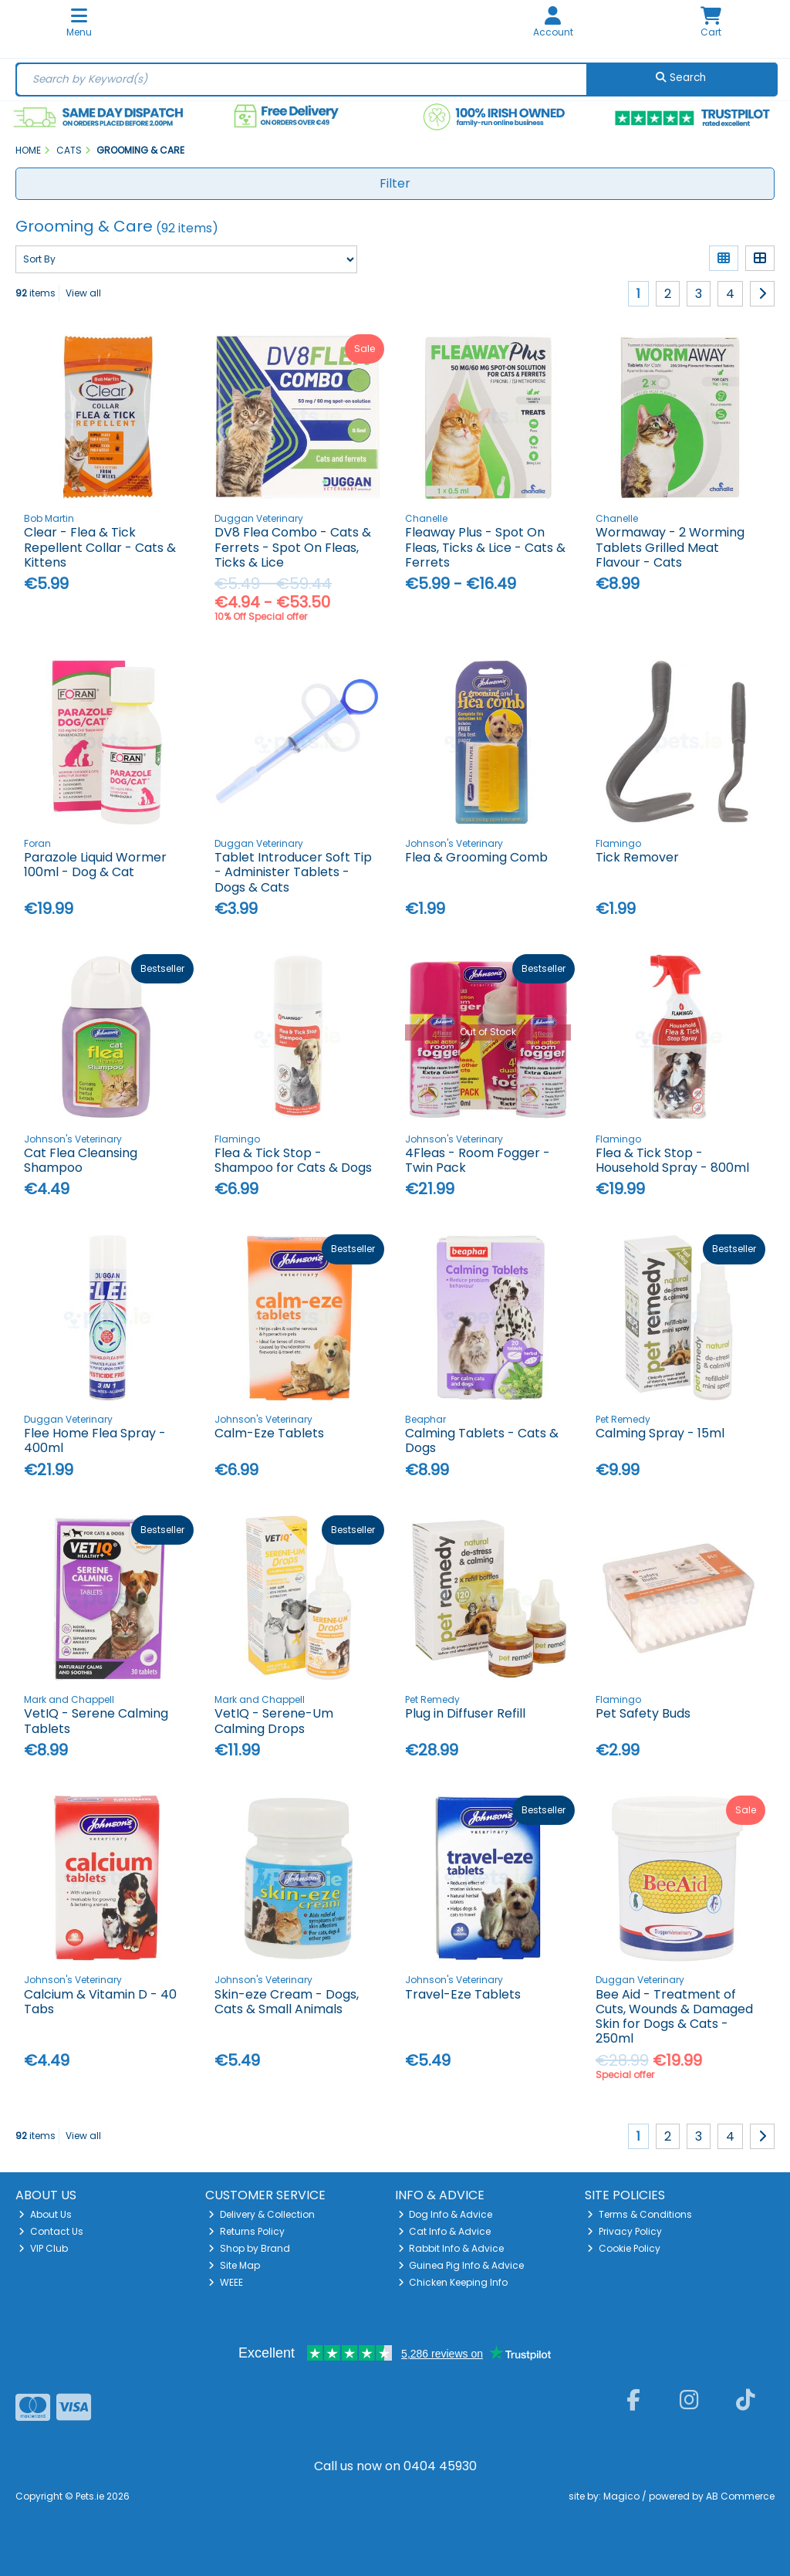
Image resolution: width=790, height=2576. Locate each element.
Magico (621, 2496)
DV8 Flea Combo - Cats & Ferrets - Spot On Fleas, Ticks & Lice (292, 546)
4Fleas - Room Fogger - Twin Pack (477, 1160)
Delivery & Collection (261, 2214)
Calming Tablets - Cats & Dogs (482, 1440)
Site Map (234, 2265)
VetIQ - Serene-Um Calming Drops (273, 1720)
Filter (395, 183)
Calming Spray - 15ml (660, 1433)
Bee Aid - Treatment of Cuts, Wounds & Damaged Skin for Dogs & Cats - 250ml (674, 2016)
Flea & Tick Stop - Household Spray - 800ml (672, 1160)
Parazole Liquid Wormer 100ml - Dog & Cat (95, 864)
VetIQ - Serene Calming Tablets (96, 1720)
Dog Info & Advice (445, 2214)
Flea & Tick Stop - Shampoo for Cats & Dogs (293, 1160)
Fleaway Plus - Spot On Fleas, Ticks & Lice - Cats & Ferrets (485, 546)
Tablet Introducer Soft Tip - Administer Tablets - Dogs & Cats (293, 871)
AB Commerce (740, 2496)
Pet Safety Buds (643, 1713)
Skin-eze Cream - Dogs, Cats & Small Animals (286, 2001)
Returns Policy (246, 2231)
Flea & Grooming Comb (476, 857)
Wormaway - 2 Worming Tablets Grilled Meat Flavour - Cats (670, 546)
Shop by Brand (249, 2248)
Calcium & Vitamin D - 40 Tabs (100, 2001)
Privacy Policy (624, 2231)
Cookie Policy (623, 2248)
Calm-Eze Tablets (269, 1433)
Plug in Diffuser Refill (465, 1713)
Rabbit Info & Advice (451, 2248)
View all (83, 293)
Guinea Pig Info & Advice (461, 2265)
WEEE (225, 2282)
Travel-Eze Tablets (463, 1994)
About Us (45, 2214)
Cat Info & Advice (444, 2231)
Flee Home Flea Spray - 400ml (95, 1440)
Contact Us (51, 2231)
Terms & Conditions (639, 2214)
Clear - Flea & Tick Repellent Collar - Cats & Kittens (100, 546)
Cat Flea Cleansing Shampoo (80, 1160)
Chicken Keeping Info (453, 2282)
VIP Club (43, 2248)
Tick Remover (637, 857)
